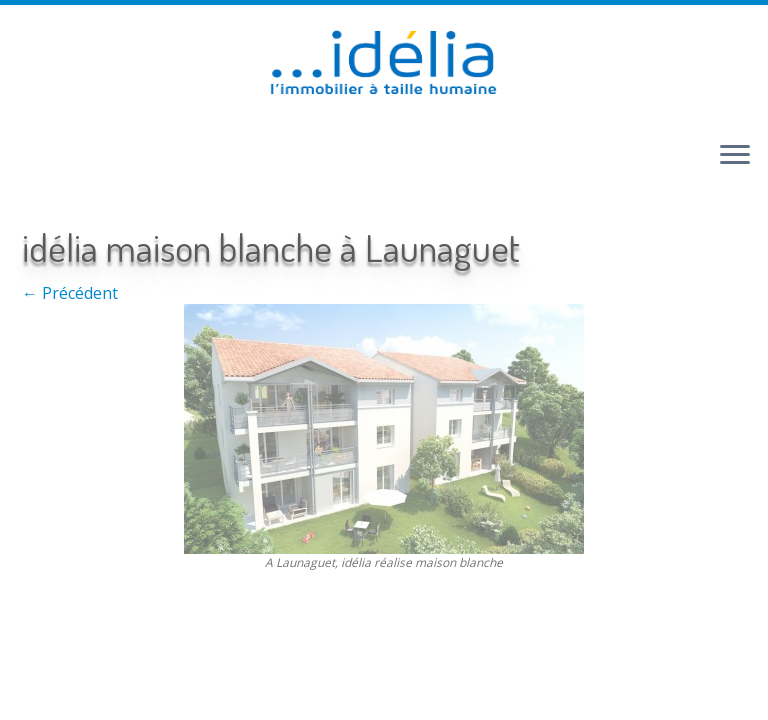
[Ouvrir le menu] (735, 156)
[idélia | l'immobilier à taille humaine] (384, 65)
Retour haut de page (319, 615)
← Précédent (70, 293)
